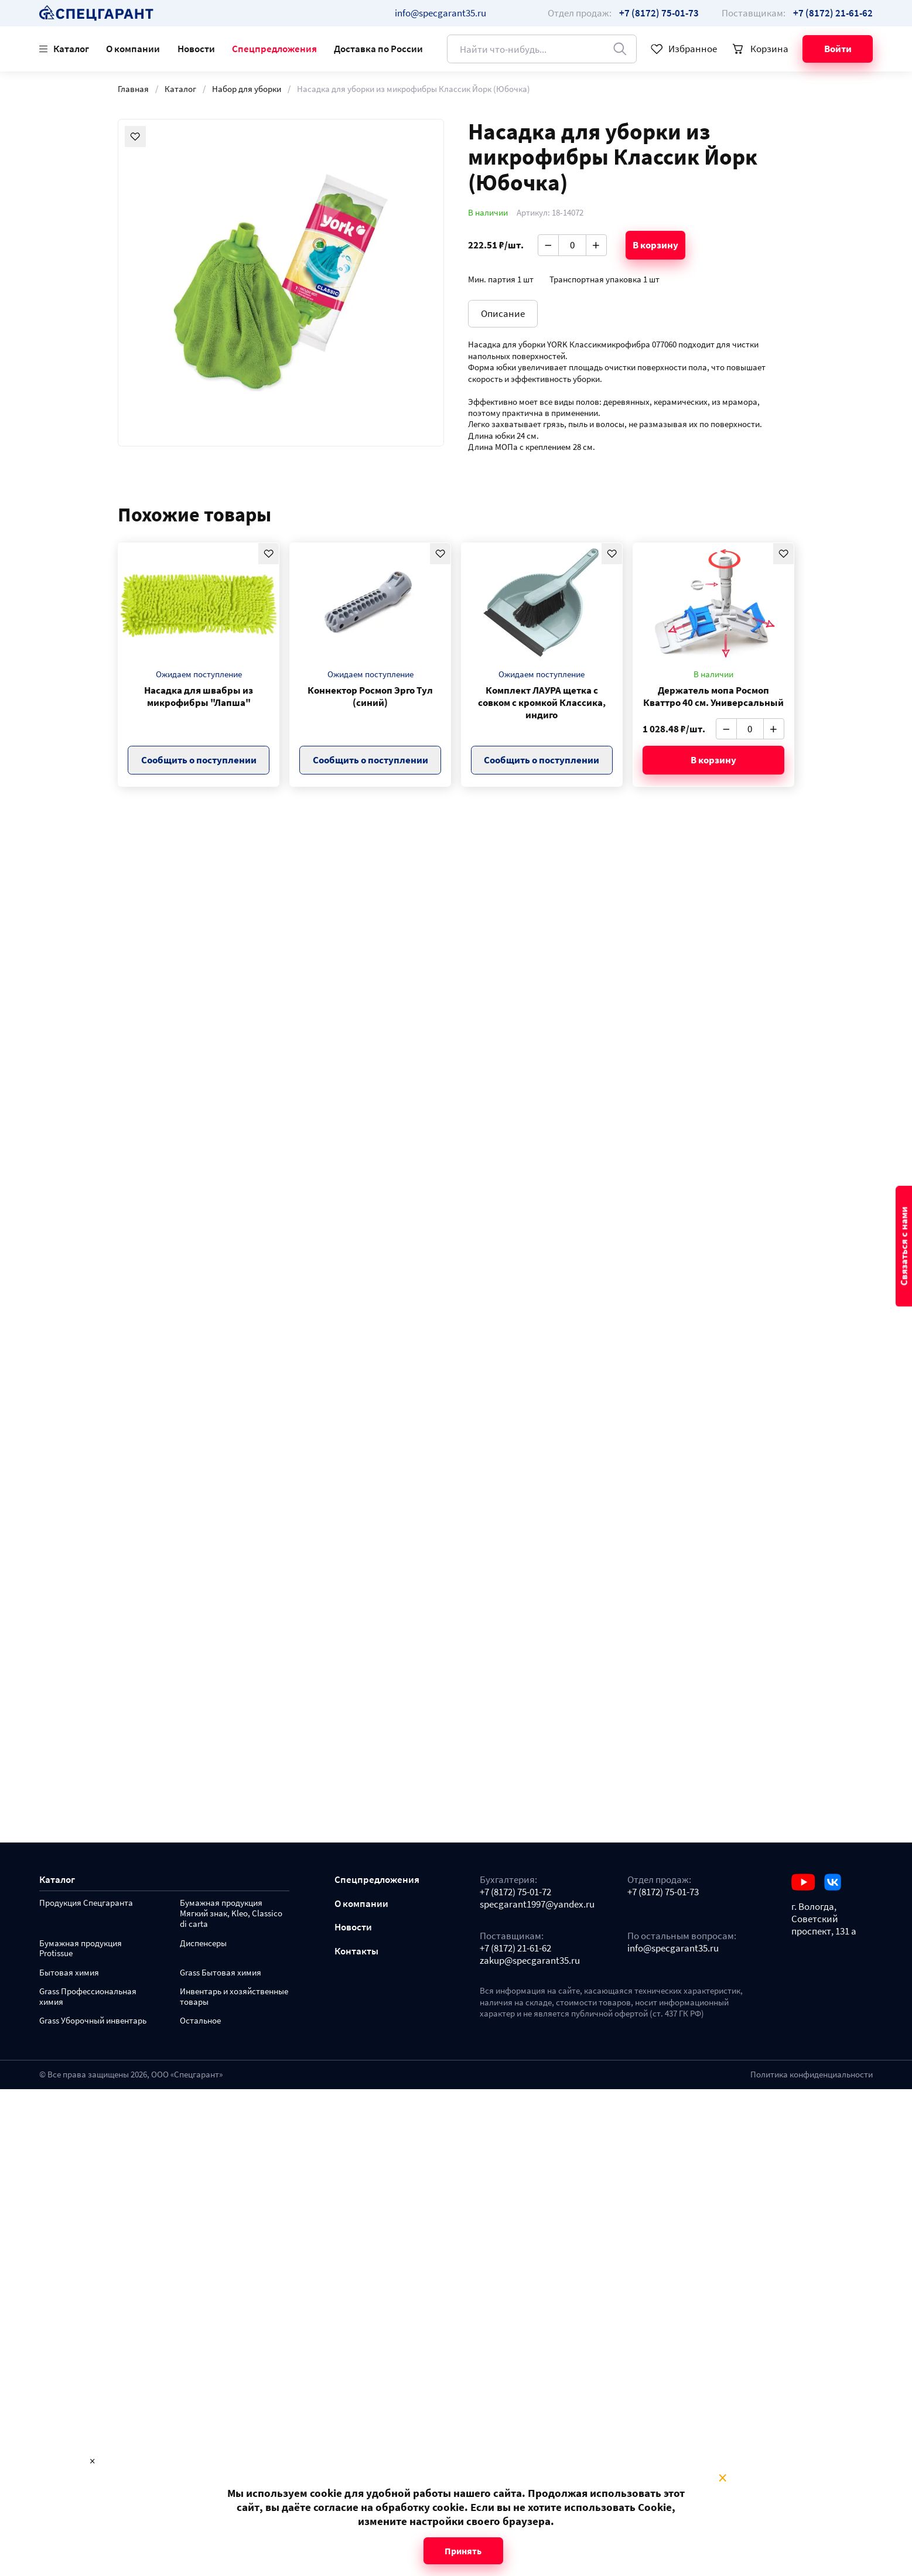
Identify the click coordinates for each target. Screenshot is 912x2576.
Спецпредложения (274, 48)
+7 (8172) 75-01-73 (663, 1892)
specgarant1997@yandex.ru (537, 1904)
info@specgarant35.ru (440, 12)
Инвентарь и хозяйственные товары (234, 1997)
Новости (196, 48)
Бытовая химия (69, 1973)
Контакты (356, 1951)
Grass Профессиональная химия (87, 1997)
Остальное (200, 2021)
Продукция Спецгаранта (86, 1903)
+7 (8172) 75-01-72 (515, 1892)
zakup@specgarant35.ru (530, 1960)
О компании (133, 48)
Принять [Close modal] (463, 2551)
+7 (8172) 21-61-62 (515, 1948)
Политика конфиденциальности (811, 2074)
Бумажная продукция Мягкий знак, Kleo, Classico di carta (231, 1913)
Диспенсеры (203, 1944)
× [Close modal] (722, 2478)
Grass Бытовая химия (220, 1973)
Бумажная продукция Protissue (80, 1949)
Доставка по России (378, 48)
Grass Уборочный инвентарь (92, 2021)
